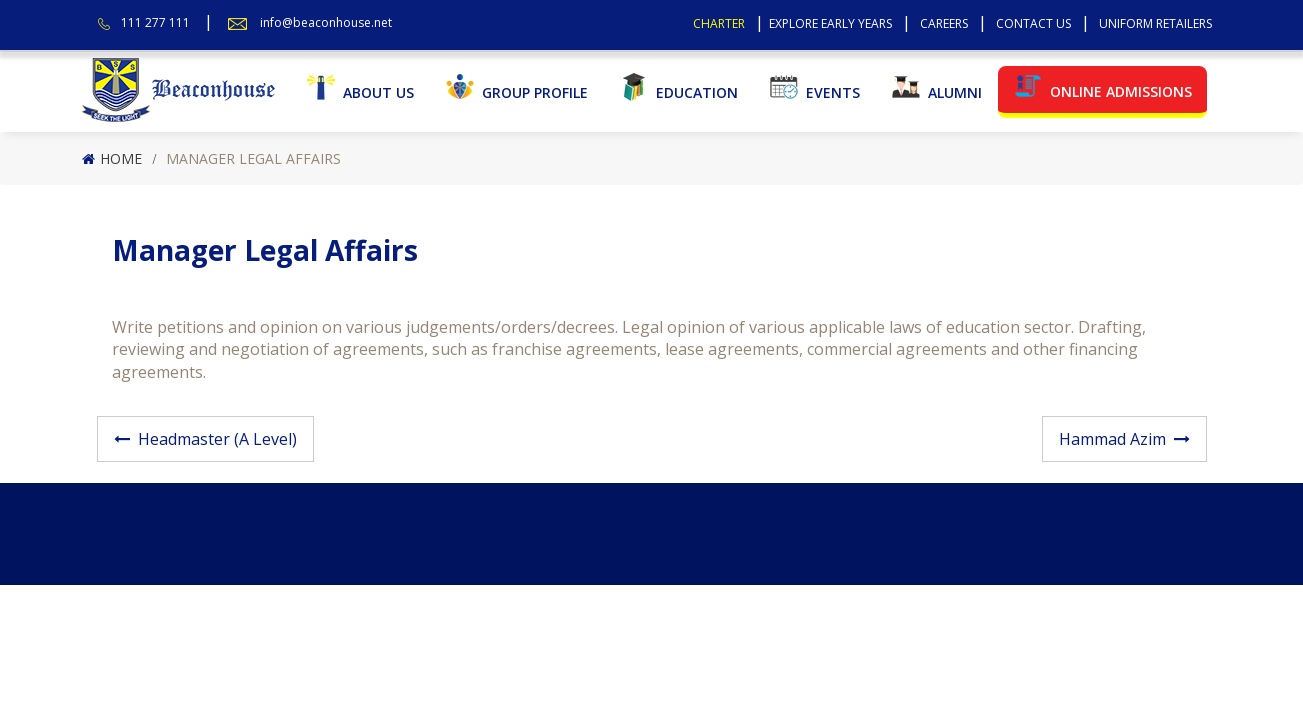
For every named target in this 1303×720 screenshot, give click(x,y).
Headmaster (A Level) (217, 439)
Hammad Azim (1112, 439)
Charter (719, 23)
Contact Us (1033, 23)
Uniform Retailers (1155, 23)
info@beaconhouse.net (326, 22)
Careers (944, 23)
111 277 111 (155, 22)
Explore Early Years (830, 23)
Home (121, 158)
